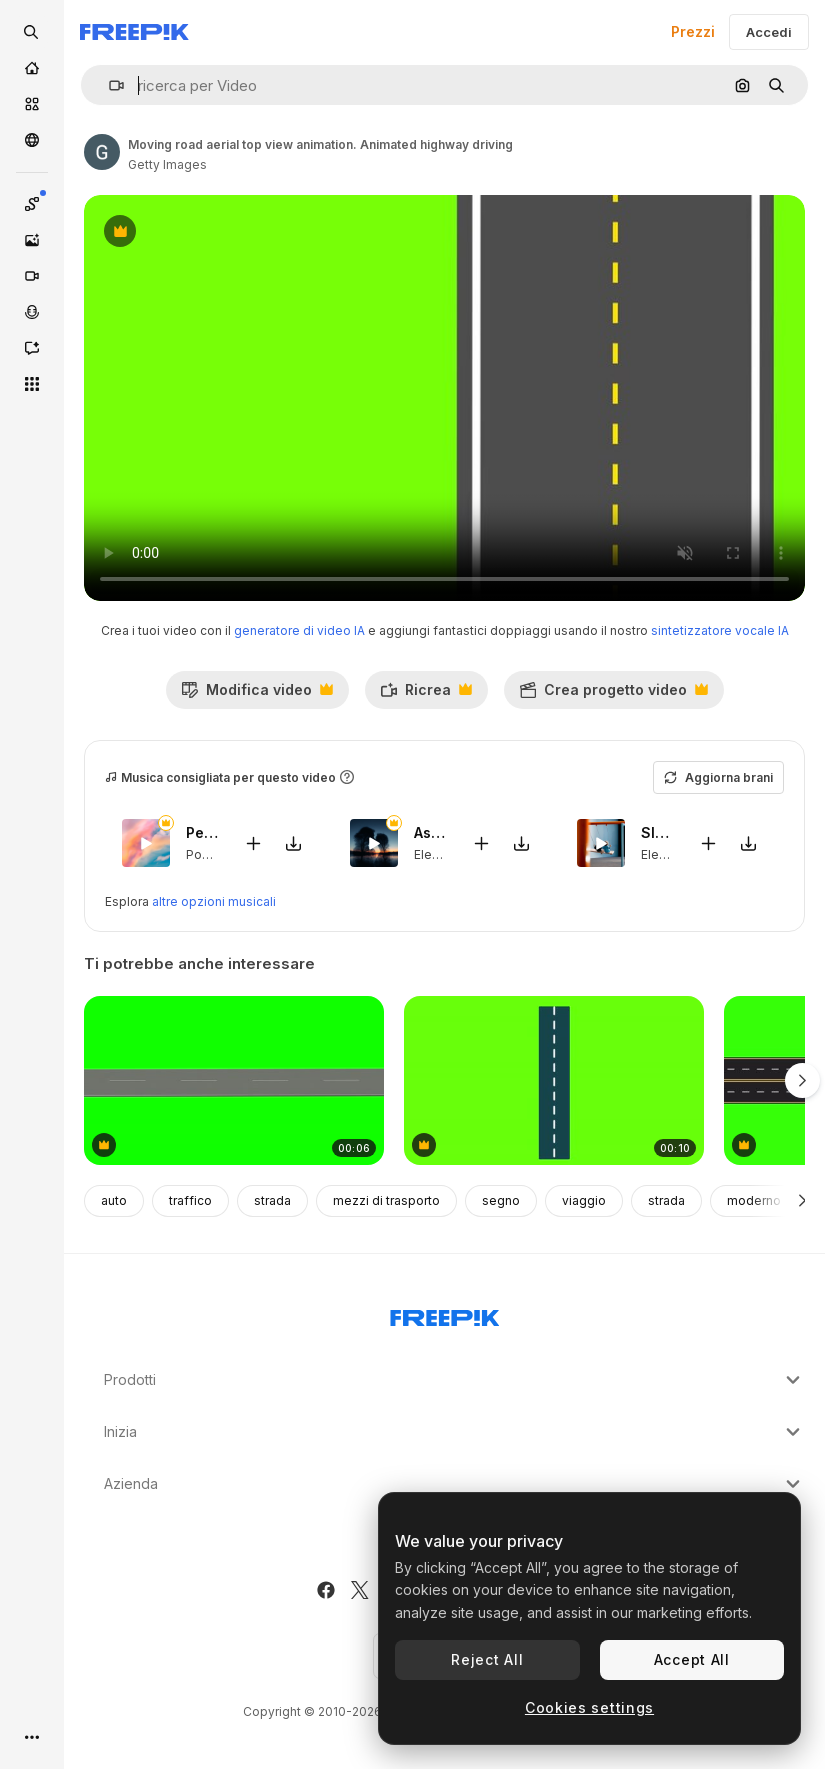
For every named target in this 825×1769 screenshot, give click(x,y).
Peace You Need (203, 832)
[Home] (32, 68)
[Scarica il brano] (294, 842)
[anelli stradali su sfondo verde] (234, 1080)
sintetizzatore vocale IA (720, 630)
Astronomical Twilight (431, 832)
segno (501, 1200)
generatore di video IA (299, 630)
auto (114, 1200)
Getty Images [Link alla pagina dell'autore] (167, 164)
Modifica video (257, 695)
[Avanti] (802, 1201)
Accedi (769, 32)
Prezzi (693, 31)
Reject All (487, 1659)
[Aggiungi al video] (254, 842)
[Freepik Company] (445, 1314)
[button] (108, 85)
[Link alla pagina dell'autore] (102, 152)
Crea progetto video (613, 695)
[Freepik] (134, 32)
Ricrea (426, 695)
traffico (190, 1200)
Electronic (443, 854)
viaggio (584, 1200)
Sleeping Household (658, 832)
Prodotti (454, 1380)
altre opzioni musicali (214, 901)
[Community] (32, 140)
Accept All (692, 1659)
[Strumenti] (32, 384)
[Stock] (32, 104)
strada (272, 1200)
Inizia (454, 1432)
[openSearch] (32, 32)
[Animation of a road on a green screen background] (554, 1080)
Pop (198, 854)
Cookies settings (589, 1707)
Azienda (454, 1484)
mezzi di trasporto (386, 1200)
